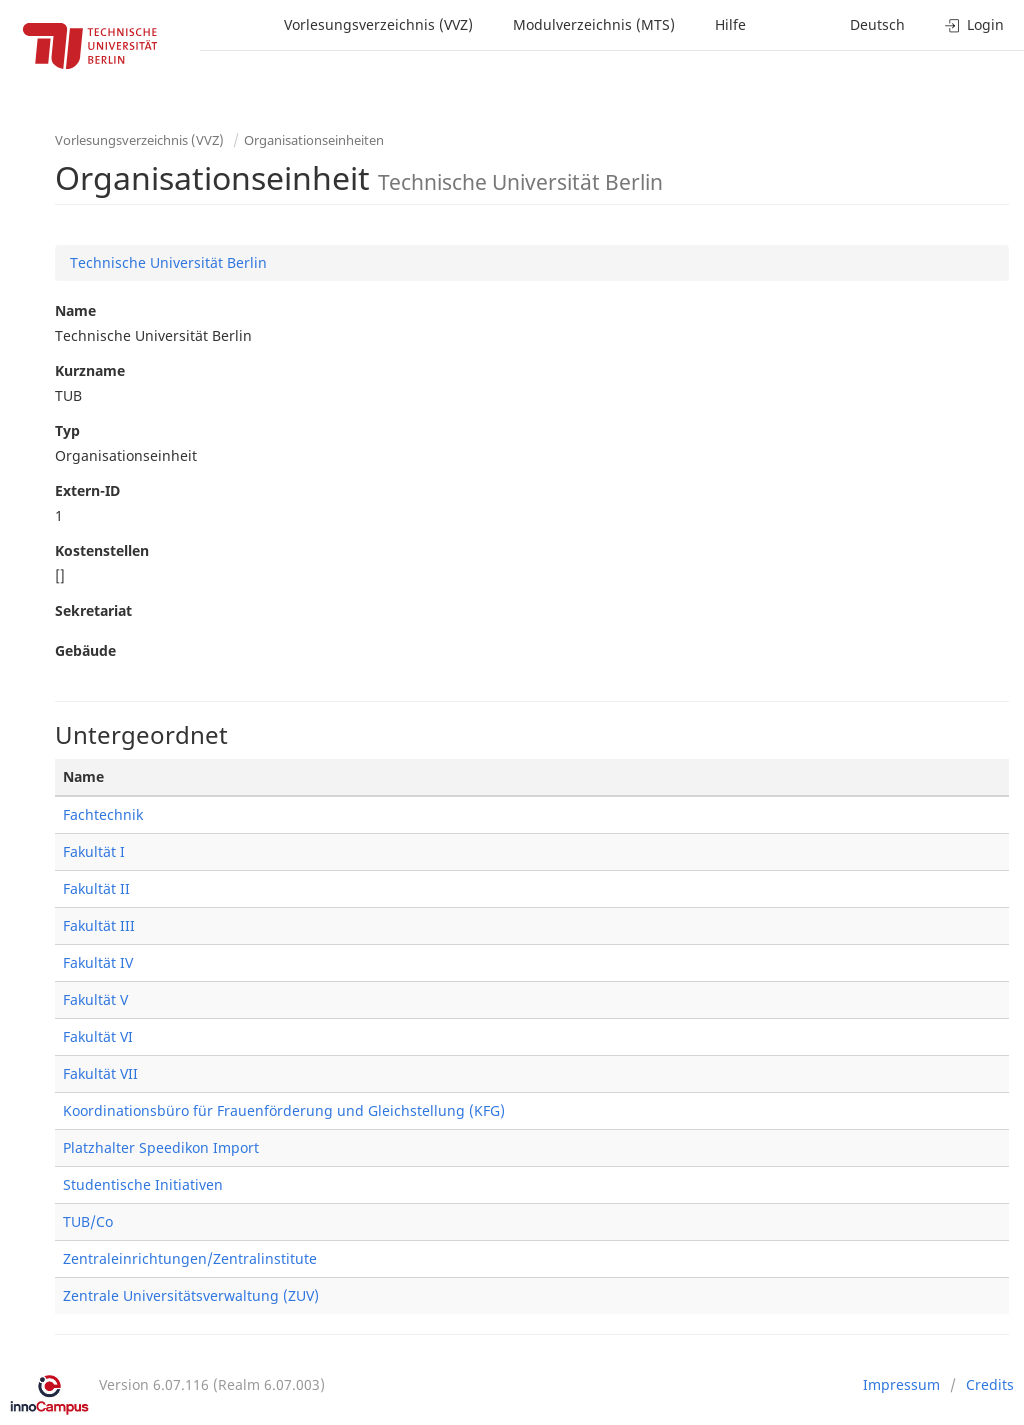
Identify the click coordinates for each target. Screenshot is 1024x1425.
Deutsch (877, 24)
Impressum (901, 1384)
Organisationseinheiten (314, 140)
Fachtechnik (103, 814)
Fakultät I (94, 851)
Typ (67, 430)
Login (974, 24)
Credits (990, 1384)
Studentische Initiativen (143, 1184)
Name (75, 310)
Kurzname (90, 370)
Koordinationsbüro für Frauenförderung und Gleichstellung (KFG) (284, 1110)
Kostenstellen (102, 550)
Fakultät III (99, 925)
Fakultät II (96, 888)
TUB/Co (88, 1221)
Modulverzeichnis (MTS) (594, 24)
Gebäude (85, 650)
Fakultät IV (98, 962)
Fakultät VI (98, 1036)
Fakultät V (95, 999)
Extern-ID (87, 490)
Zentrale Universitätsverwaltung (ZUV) (191, 1295)
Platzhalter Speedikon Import (161, 1147)
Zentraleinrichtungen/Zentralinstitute (190, 1258)
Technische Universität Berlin (168, 262)
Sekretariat (93, 610)
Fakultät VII (100, 1073)
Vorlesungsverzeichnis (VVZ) (378, 24)
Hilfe (730, 24)
